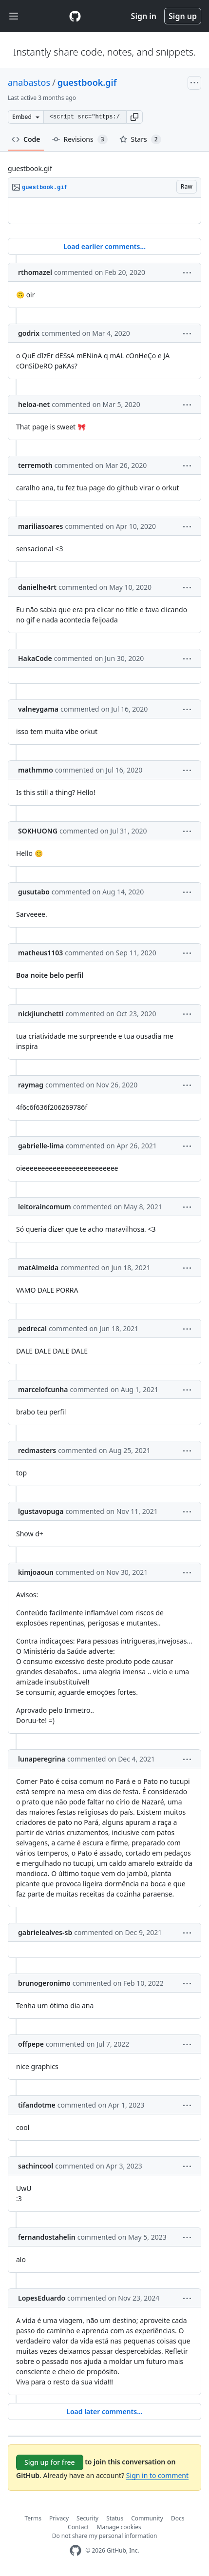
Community (147, 2518)
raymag (30, 1084)
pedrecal (32, 1328)
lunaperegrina (41, 1758)
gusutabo (34, 891)
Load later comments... (104, 2411)
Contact (78, 2527)
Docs (178, 2518)
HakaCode (35, 658)
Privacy (59, 2518)
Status (114, 2518)
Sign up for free (49, 2462)
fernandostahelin (47, 2237)
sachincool (35, 2165)
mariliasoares (40, 526)
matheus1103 (40, 952)
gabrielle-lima (41, 1145)
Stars (140, 139)
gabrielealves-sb (45, 1932)
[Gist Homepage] (75, 16)
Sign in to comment (157, 2475)
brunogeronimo (44, 1983)
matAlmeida (38, 1267)
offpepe (31, 2044)
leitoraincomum (44, 1206)
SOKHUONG (37, 830)
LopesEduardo (41, 2298)
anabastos (29, 82)
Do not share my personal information (104, 2536)
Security (87, 2518)
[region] (104, 211)
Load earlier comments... (104, 246)
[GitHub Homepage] (75, 2550)
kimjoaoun (36, 1572)
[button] (134, 117)
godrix (28, 333)
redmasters (37, 1450)
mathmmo (35, 770)
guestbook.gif (87, 82)
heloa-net (34, 404)
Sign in (143, 16)
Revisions (80, 139)
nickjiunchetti (40, 1013)
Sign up (183, 16)
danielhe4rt (37, 587)
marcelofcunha (43, 1389)
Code (26, 139)
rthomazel (35, 272)
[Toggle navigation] (13, 16)
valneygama (38, 709)
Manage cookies (119, 2527)
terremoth (35, 465)
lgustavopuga (40, 1511)
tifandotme (37, 2105)
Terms (33, 2518)
